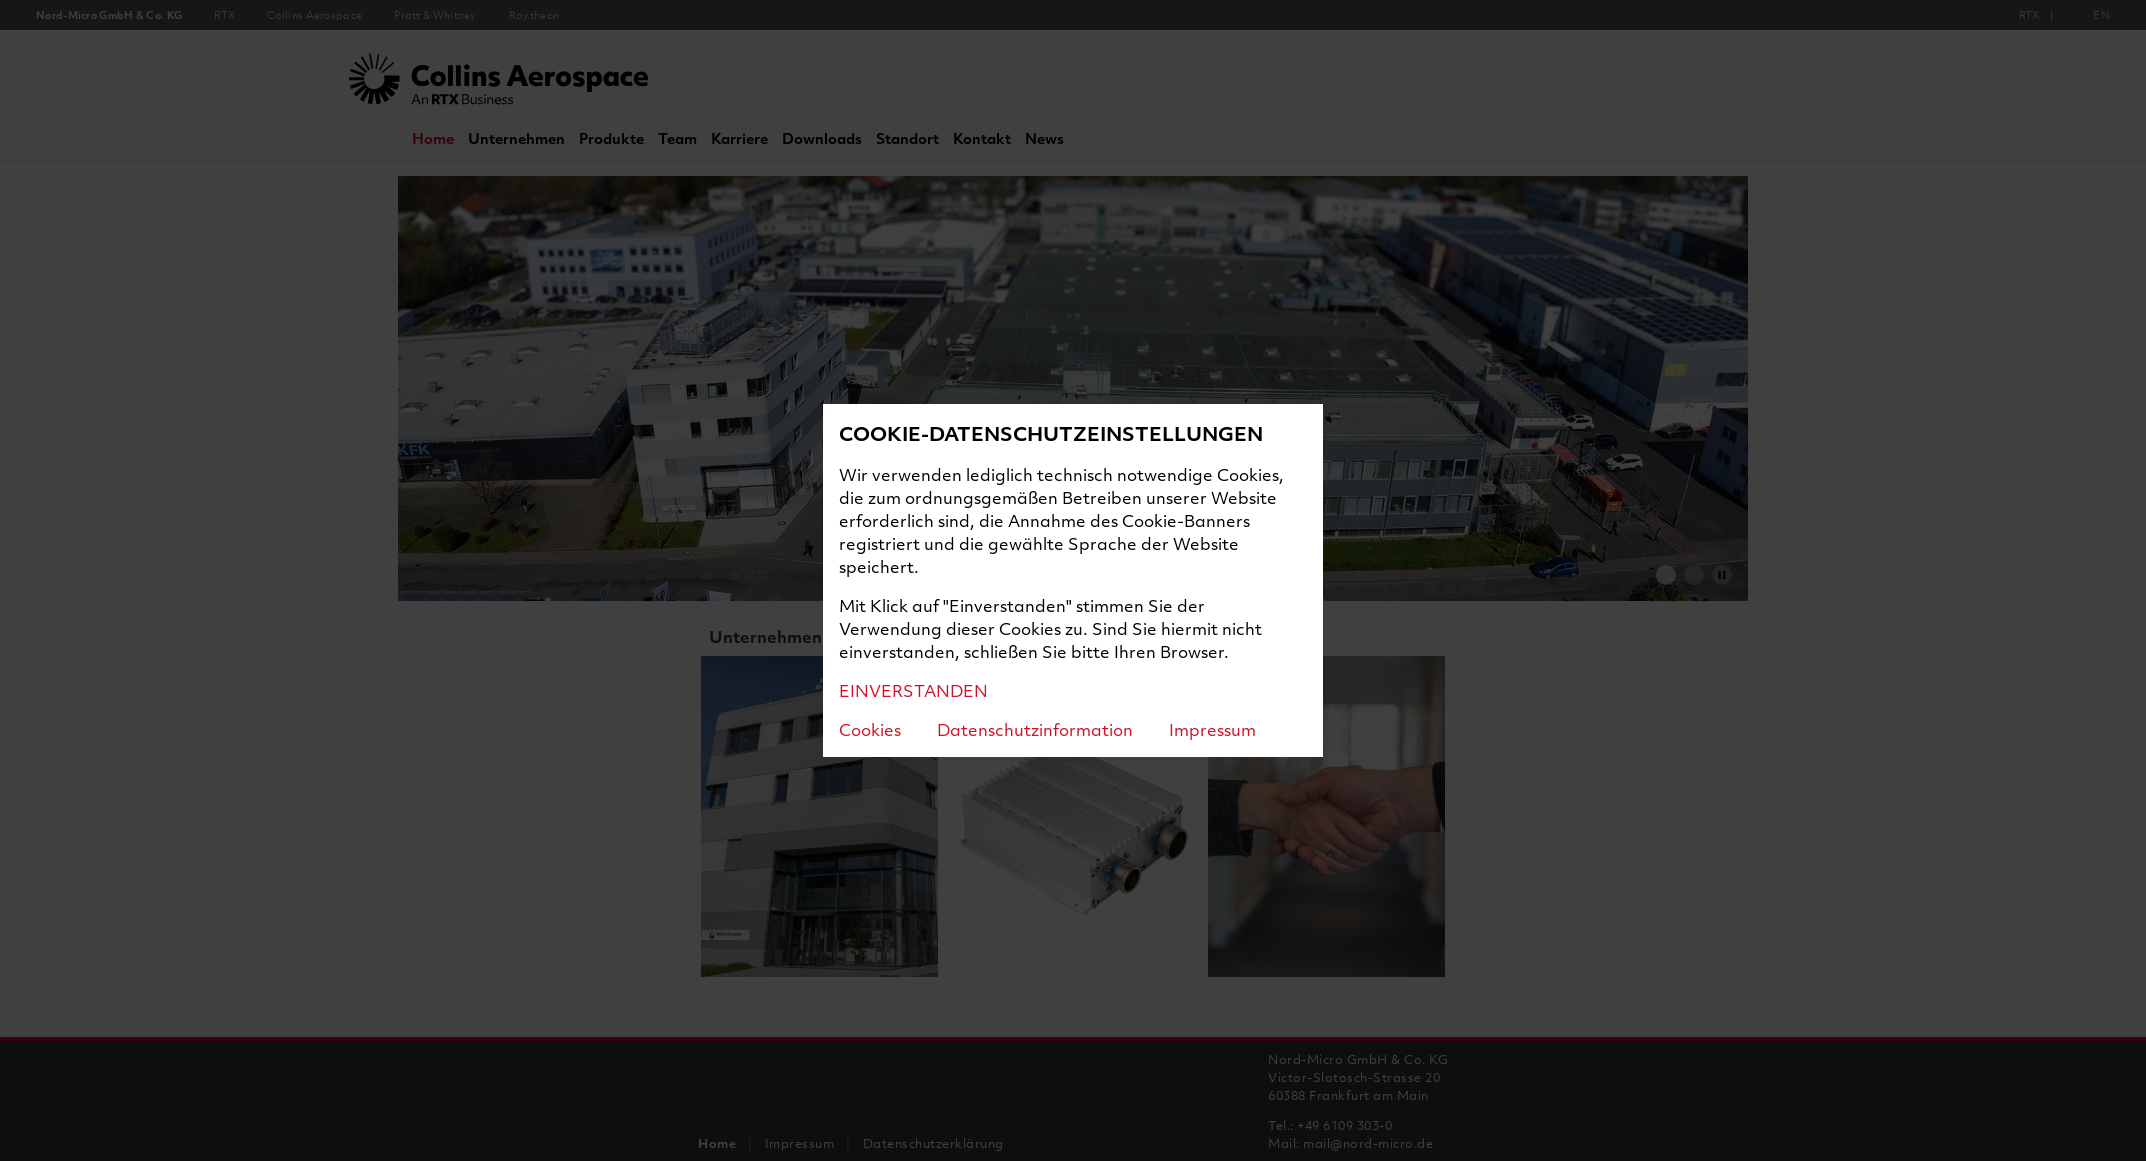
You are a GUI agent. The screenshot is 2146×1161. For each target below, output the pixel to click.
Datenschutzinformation (1035, 729)
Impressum (1212, 729)
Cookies (870, 729)
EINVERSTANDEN (913, 690)
